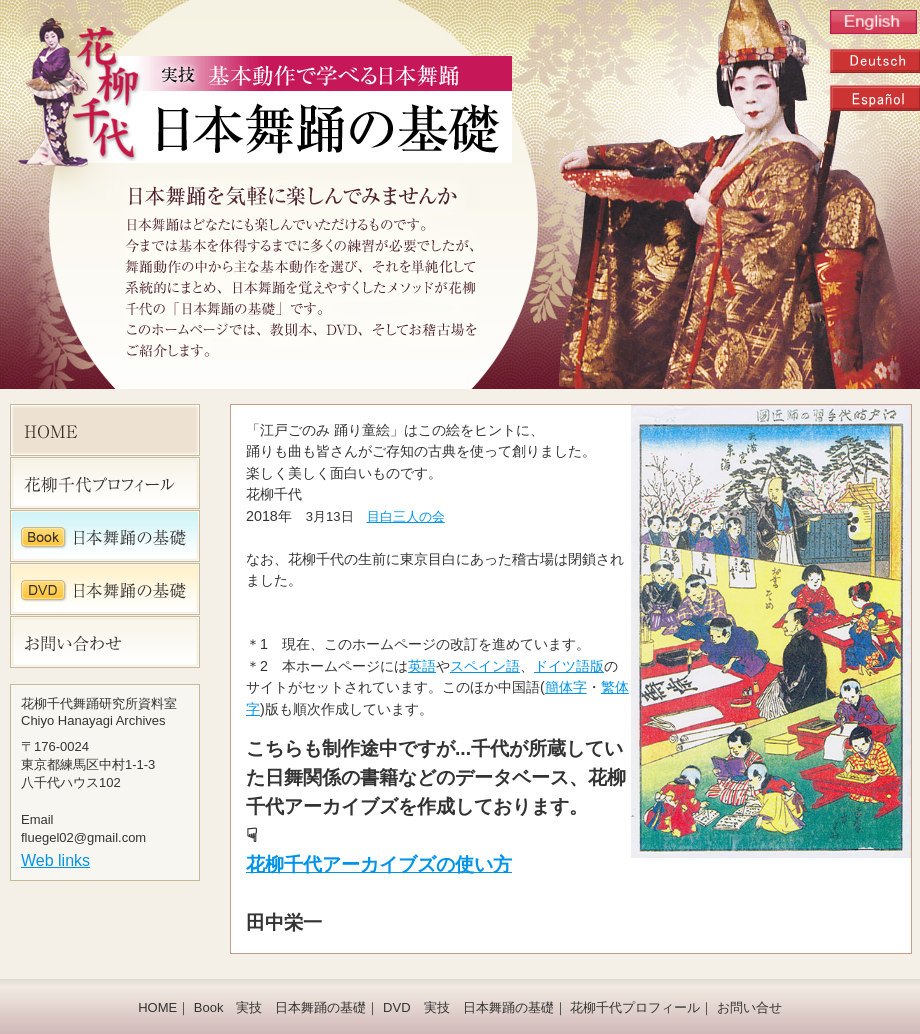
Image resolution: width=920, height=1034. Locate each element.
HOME (157, 1007)
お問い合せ (749, 1007)
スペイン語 (485, 666)
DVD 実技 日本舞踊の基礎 (468, 1007)
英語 (422, 666)
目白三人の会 (406, 516)
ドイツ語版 (569, 666)
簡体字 (566, 687)
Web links (55, 860)
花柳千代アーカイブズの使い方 (379, 864)
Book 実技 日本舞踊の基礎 (280, 1007)
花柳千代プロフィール (635, 1007)
